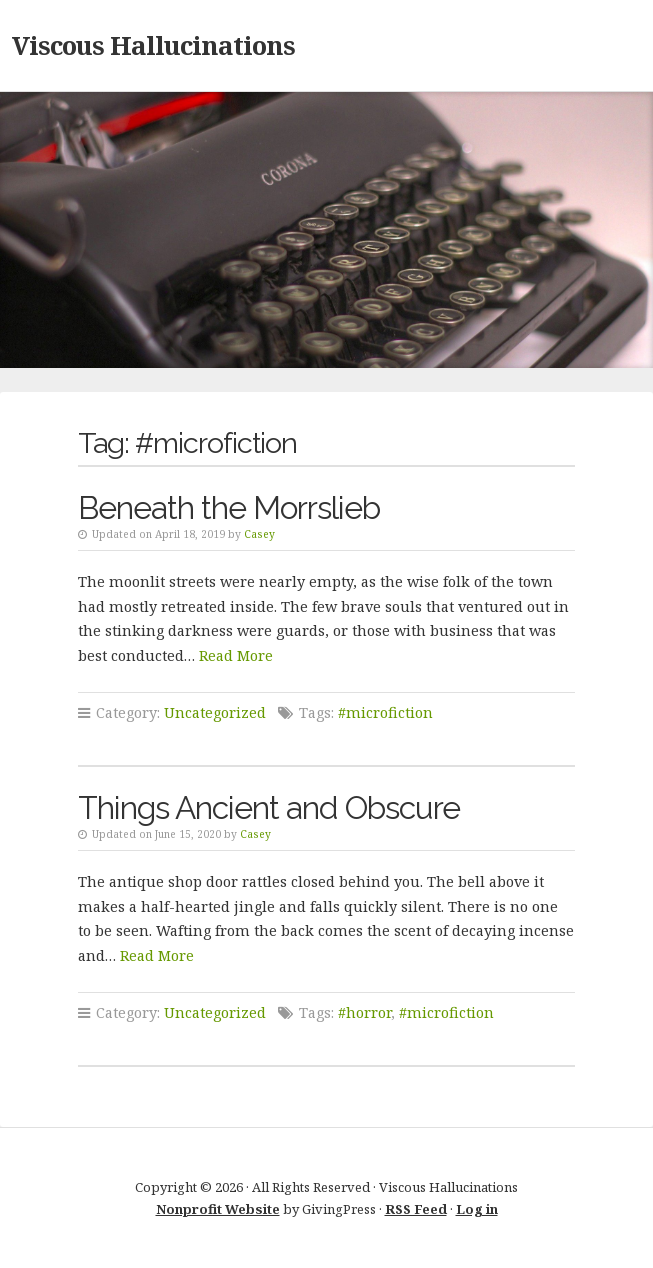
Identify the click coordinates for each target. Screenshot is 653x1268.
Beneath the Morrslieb (229, 507)
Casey (259, 534)
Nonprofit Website (218, 1209)
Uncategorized (215, 712)
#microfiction (385, 712)
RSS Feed (416, 1209)
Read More (236, 655)
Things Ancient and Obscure (269, 807)
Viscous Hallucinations (153, 45)
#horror (364, 1012)
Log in (477, 1209)
